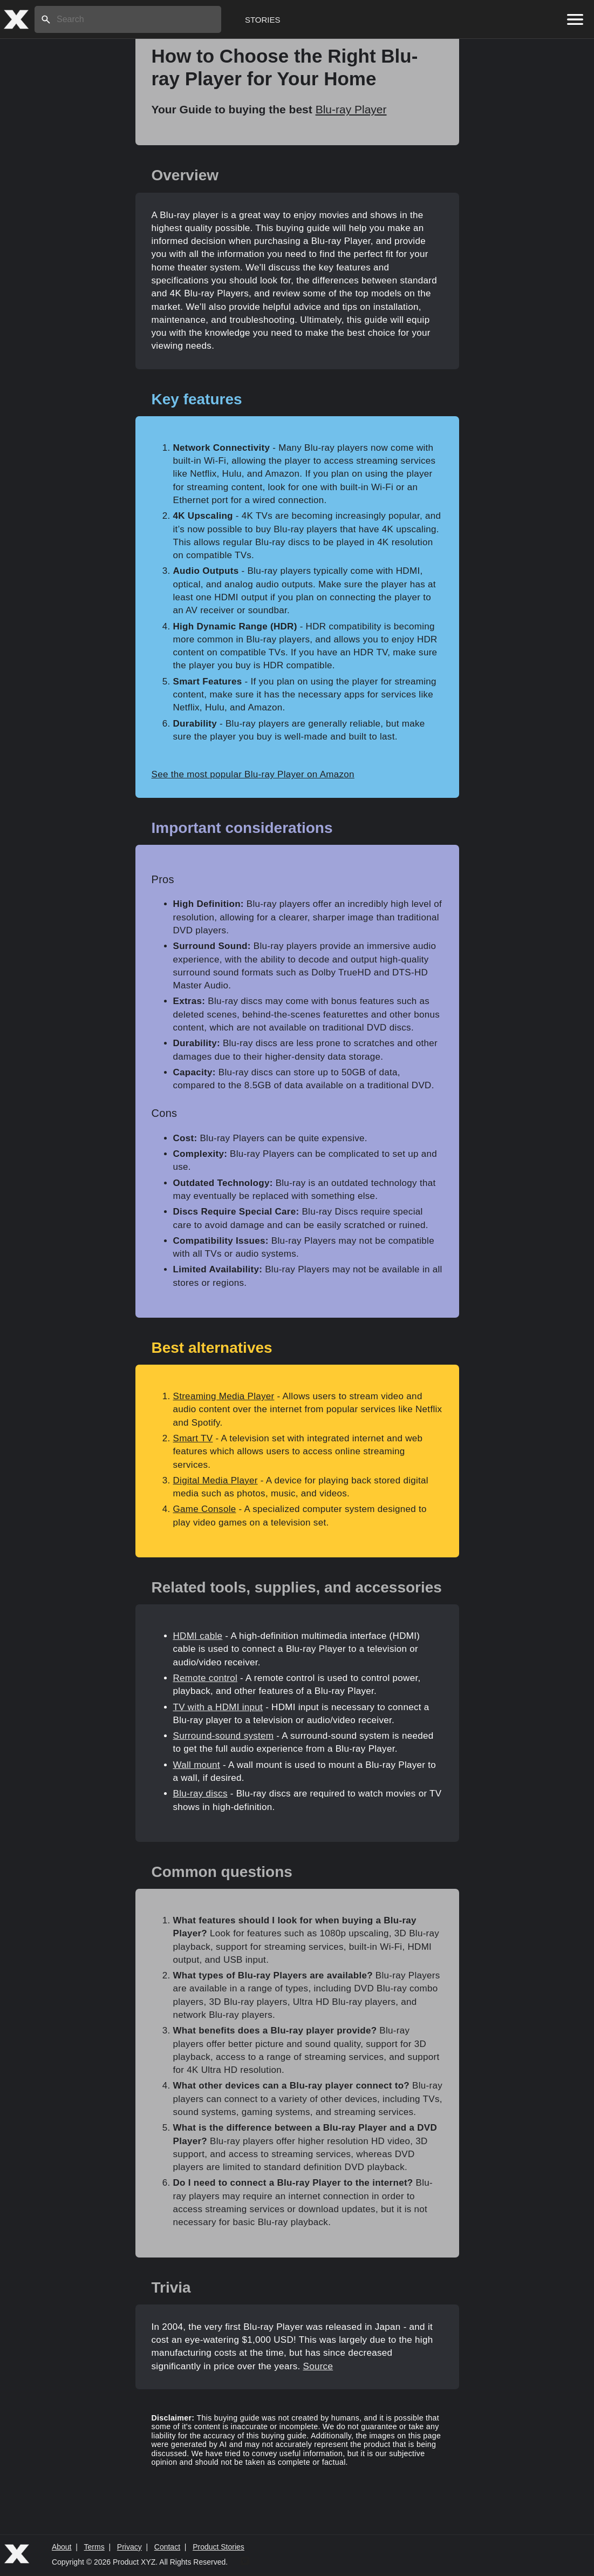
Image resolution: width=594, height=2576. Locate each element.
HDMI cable (198, 1636)
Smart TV (193, 1438)
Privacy (129, 2547)
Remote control (205, 1678)
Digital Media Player (215, 1480)
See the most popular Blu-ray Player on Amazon (253, 774)
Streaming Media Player (224, 1396)
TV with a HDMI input (218, 1707)
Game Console (204, 1509)
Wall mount (196, 1765)
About (62, 2547)
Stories (263, 19)
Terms (94, 2547)
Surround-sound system (223, 1736)
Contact (167, 2547)
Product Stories (218, 2547)
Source (318, 2366)
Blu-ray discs (200, 1793)
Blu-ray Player (351, 109)
